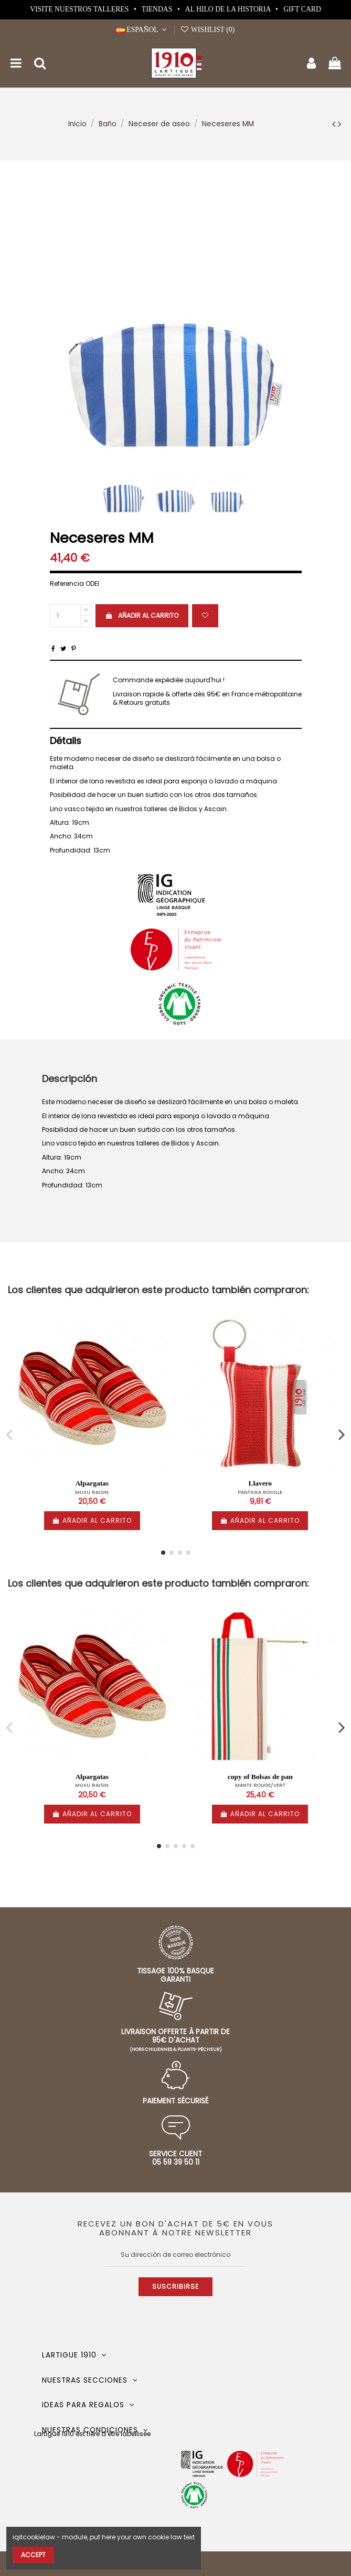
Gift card (302, 9)
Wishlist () (207, 30)
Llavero (260, 1483)
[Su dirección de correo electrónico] (176, 2254)
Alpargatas (92, 1483)
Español (142, 30)
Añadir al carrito (141, 615)
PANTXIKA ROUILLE (260, 1492)
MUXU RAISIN (92, 1492)
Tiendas (158, 9)
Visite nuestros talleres (80, 9)
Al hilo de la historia (228, 9)
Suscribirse (175, 2286)
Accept (33, 2554)
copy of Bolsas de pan (260, 1777)
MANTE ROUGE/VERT (260, 1785)
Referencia (67, 584)
